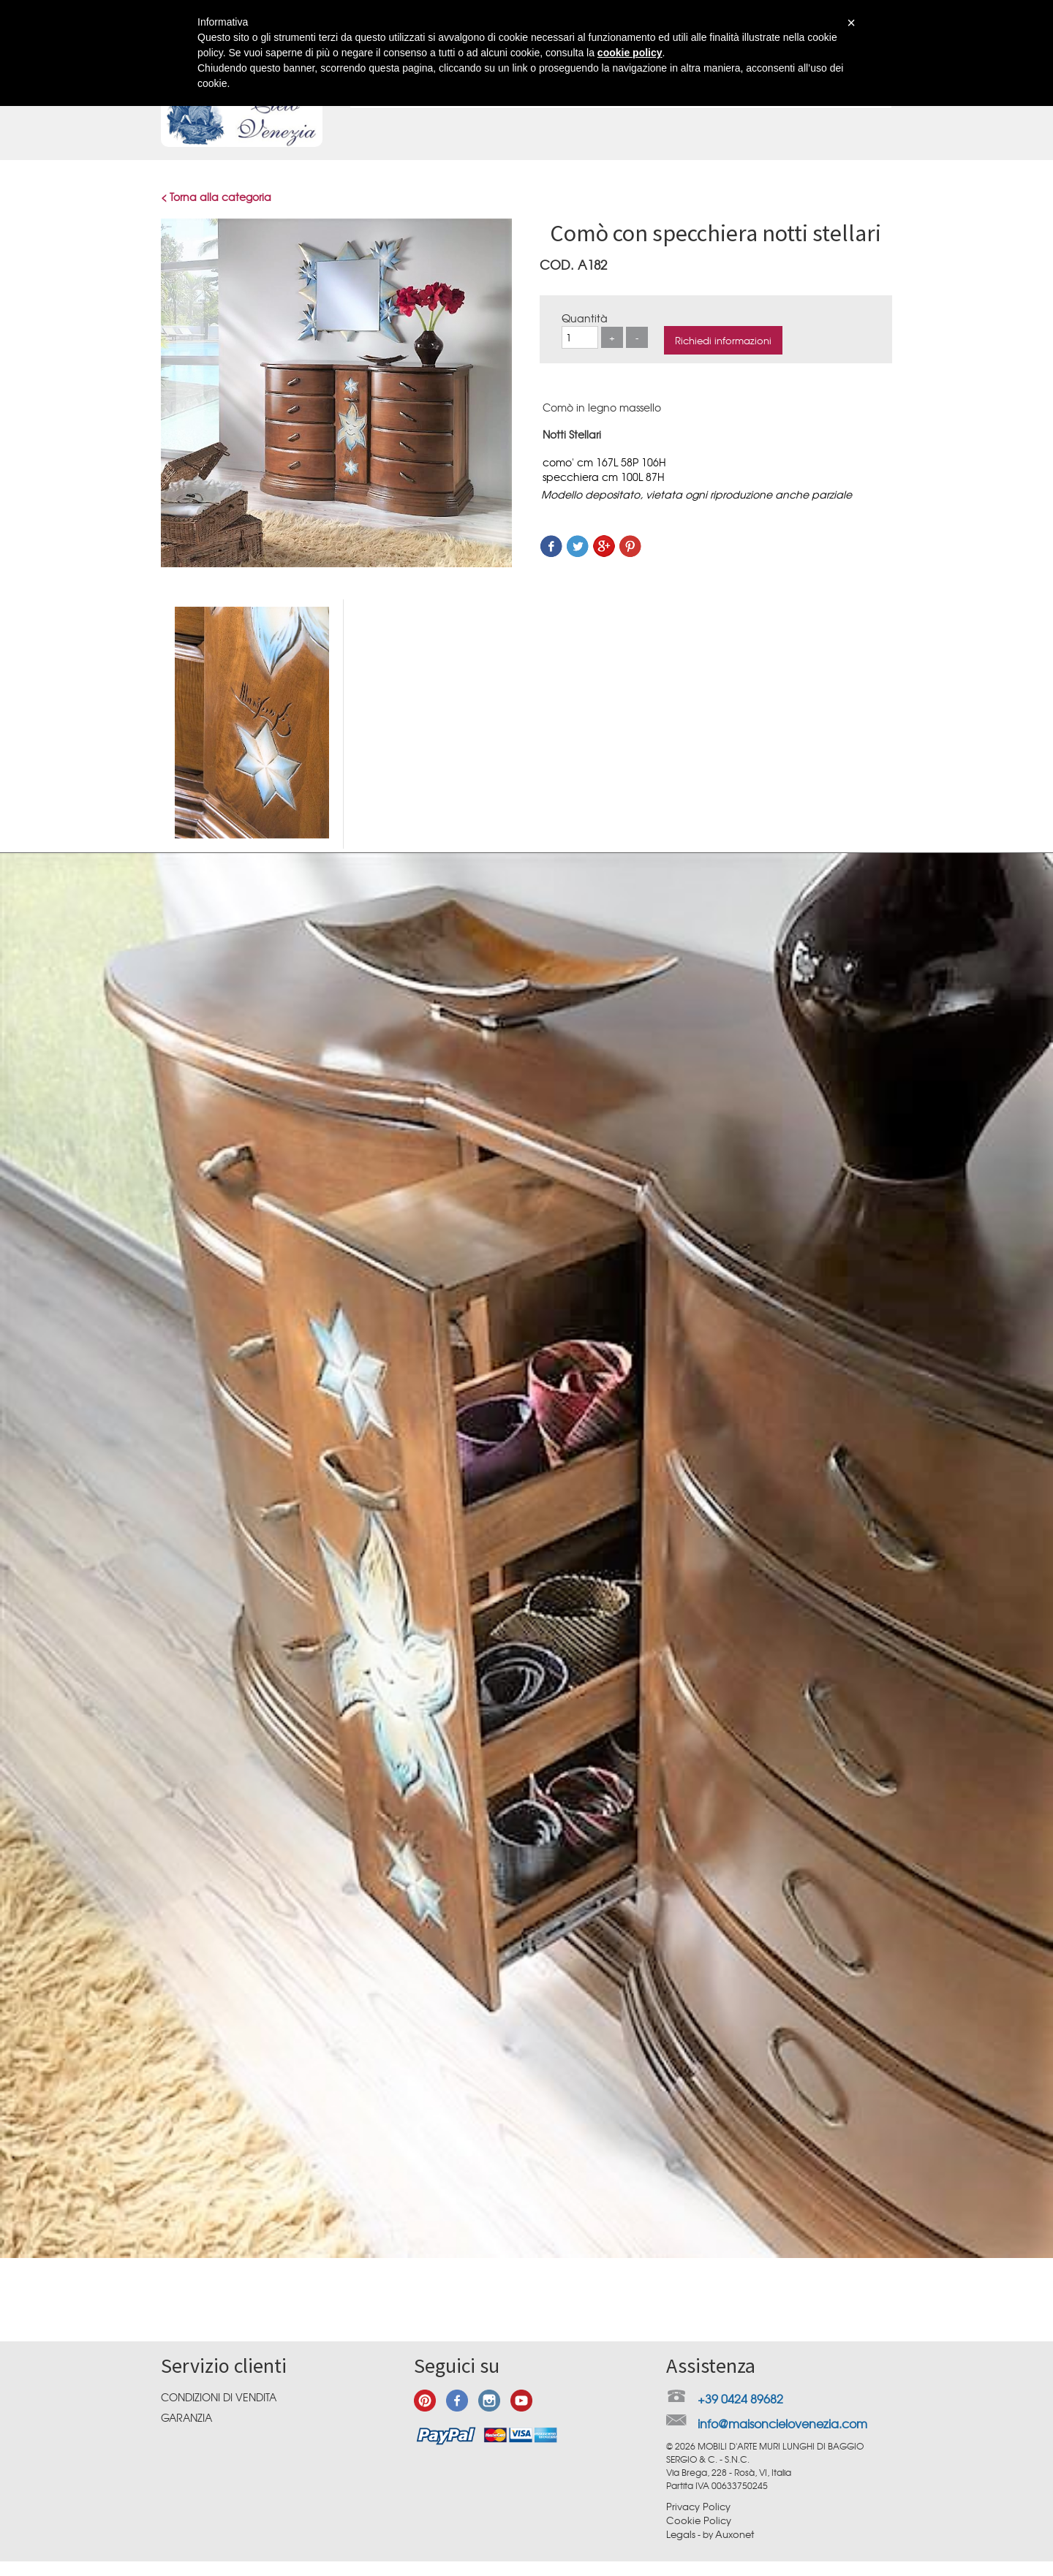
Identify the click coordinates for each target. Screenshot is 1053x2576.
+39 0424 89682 (740, 2398)
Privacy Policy (698, 2506)
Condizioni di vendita (218, 2397)
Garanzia (186, 2417)
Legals (680, 2534)
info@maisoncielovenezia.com (782, 2423)
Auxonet (734, 2534)
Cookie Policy (698, 2520)
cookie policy (630, 52)
